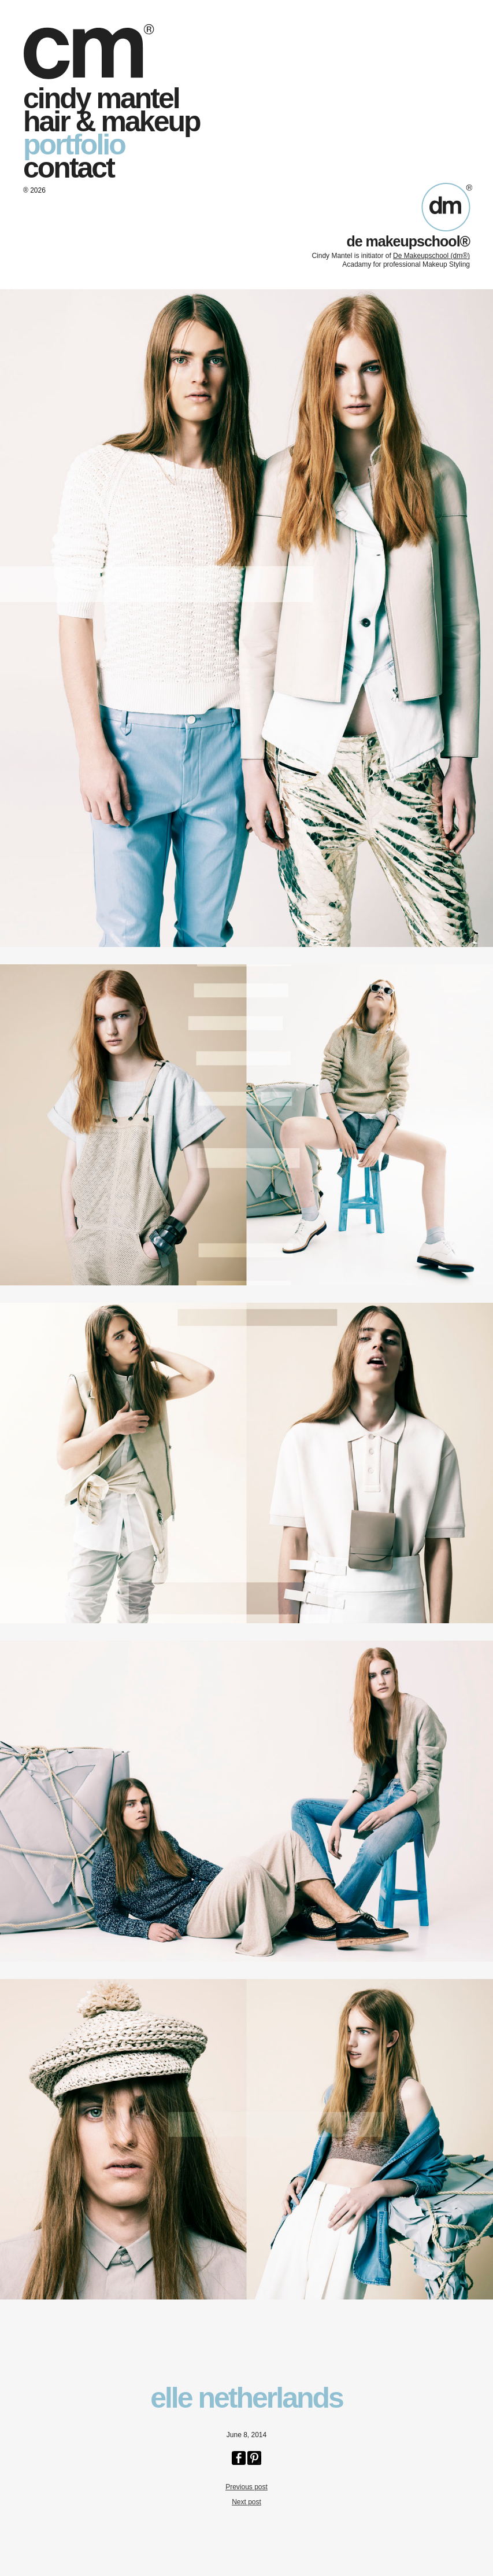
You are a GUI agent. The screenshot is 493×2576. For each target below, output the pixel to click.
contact (68, 168)
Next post (246, 2502)
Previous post (246, 2487)
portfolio (74, 144)
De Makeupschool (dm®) (431, 256)
